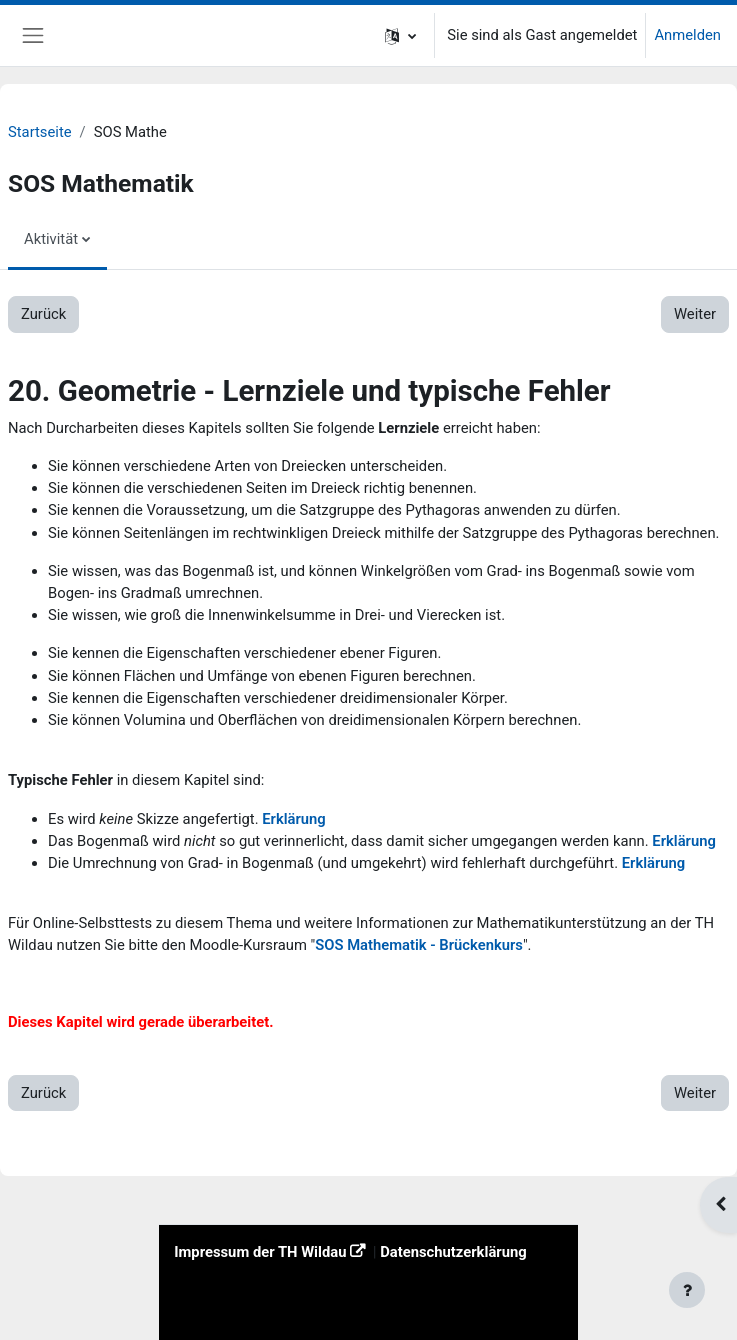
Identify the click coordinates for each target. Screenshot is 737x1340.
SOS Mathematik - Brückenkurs (419, 945)
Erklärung (293, 819)
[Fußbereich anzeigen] (687, 1290)
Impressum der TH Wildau (260, 1252)
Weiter (695, 314)
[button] (400, 35)
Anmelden (687, 35)
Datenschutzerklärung (453, 1252)
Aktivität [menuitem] (51, 239)
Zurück (43, 314)
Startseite (40, 132)
